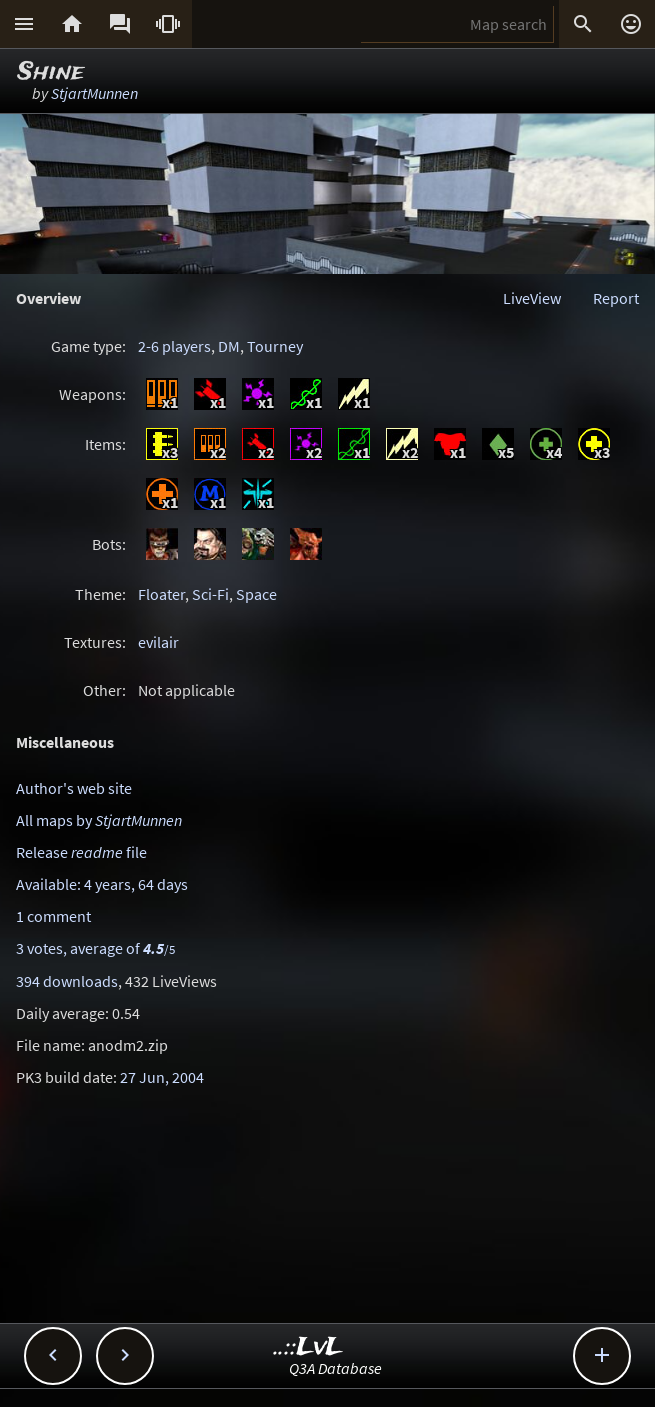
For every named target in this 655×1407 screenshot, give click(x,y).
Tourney (275, 346)
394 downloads (67, 981)
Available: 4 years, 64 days (102, 884)
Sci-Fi (210, 594)
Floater (161, 594)
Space (256, 594)
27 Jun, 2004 (162, 1077)
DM (229, 346)
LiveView (532, 298)
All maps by (99, 820)
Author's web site (74, 788)
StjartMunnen (94, 93)
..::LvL (308, 1347)
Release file (81, 852)
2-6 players (174, 346)
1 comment (53, 916)
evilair (158, 642)
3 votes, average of (95, 948)
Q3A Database (335, 1368)
